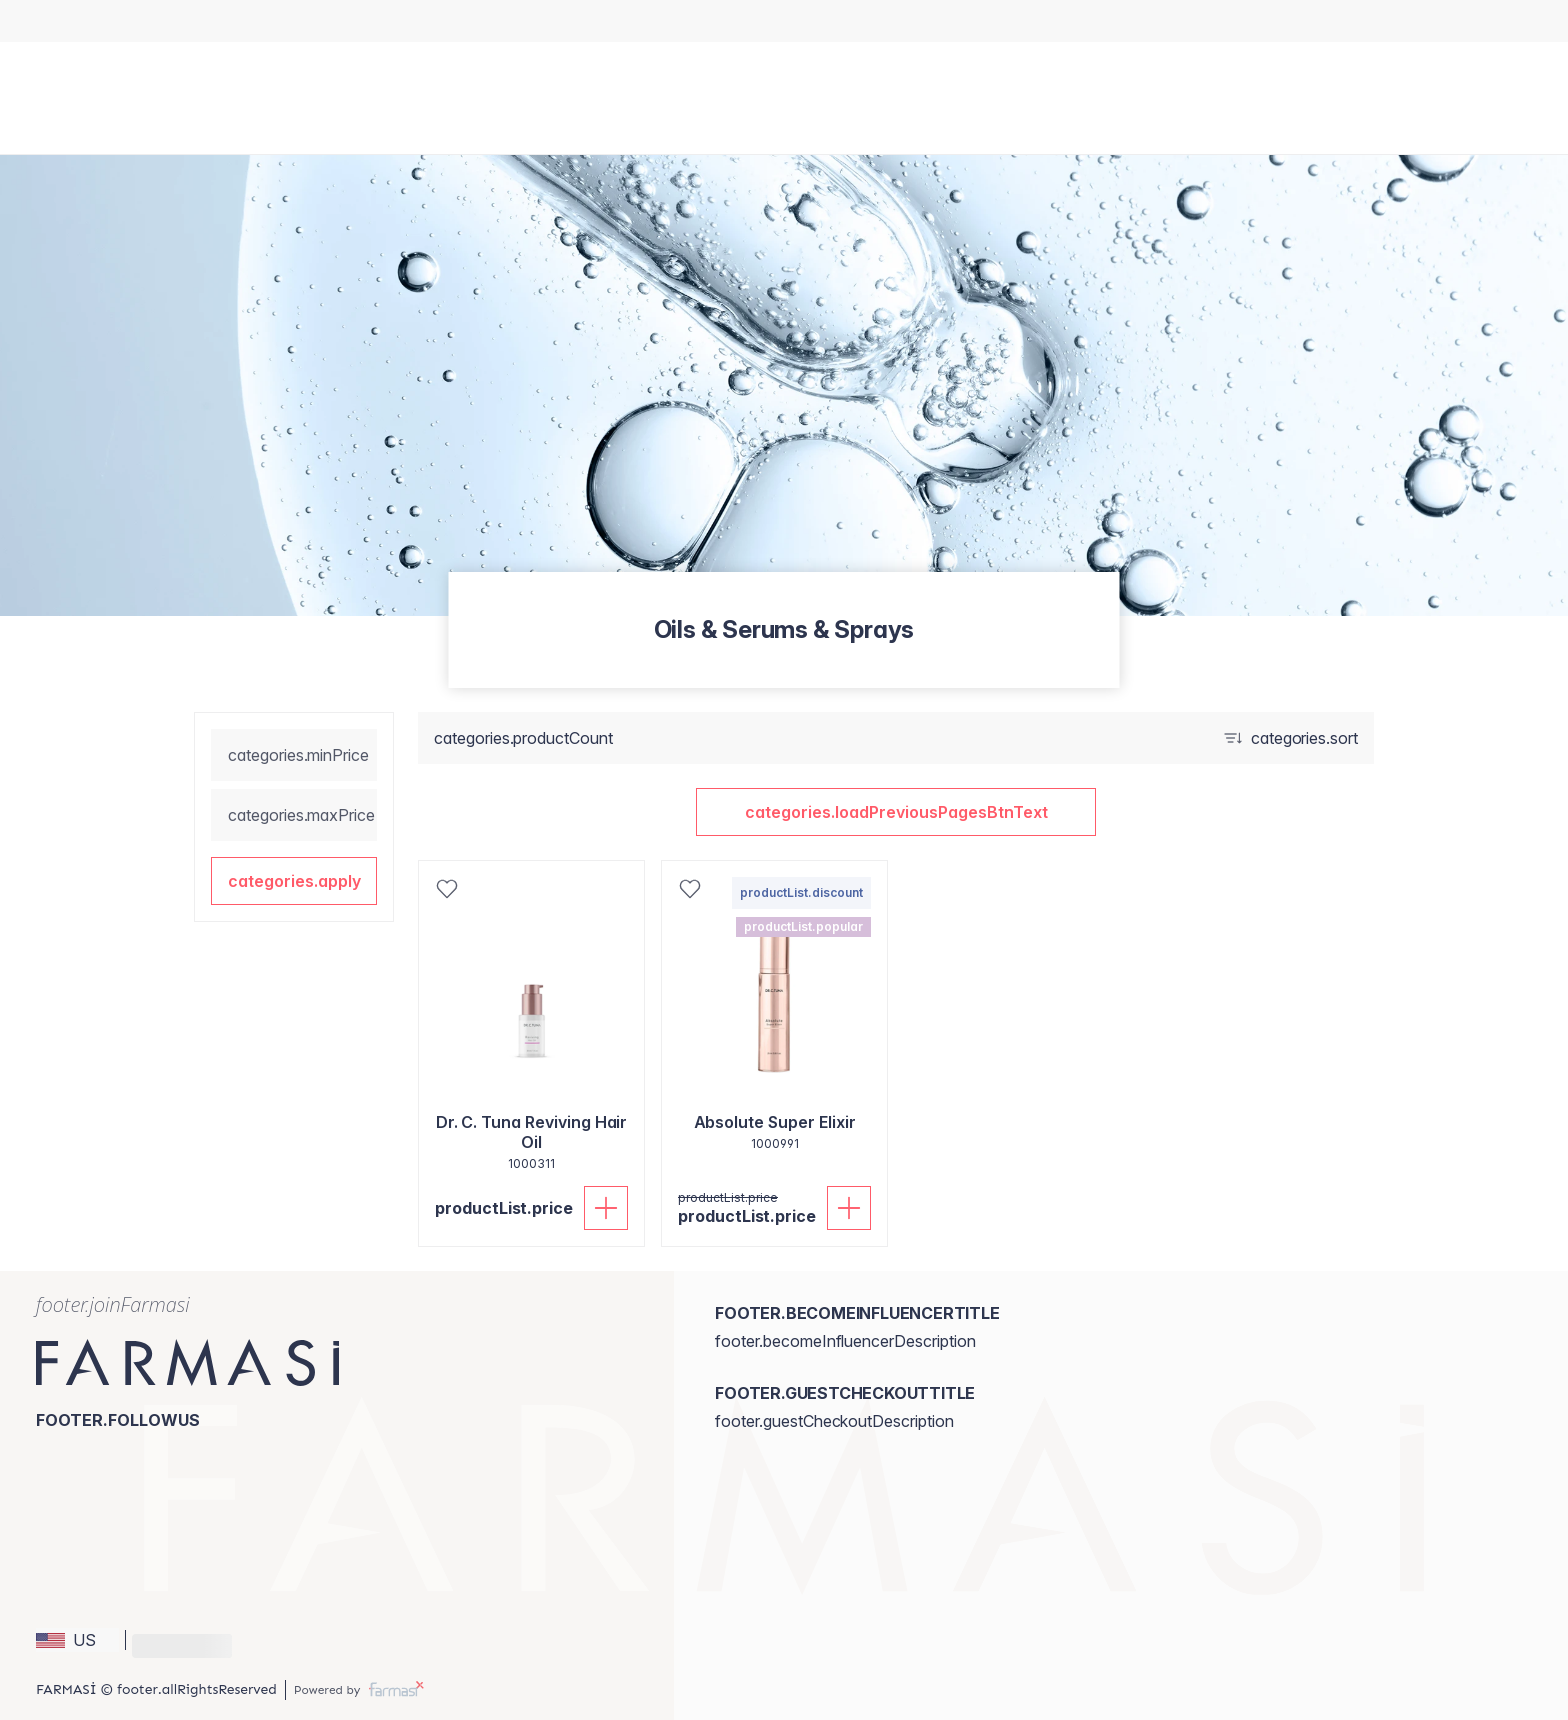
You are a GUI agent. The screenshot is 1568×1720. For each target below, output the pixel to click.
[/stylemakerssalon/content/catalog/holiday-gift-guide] (746, 21)
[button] (294, 881)
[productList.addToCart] (606, 1208)
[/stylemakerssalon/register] (784, 21)
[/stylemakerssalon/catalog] (765, 21)
